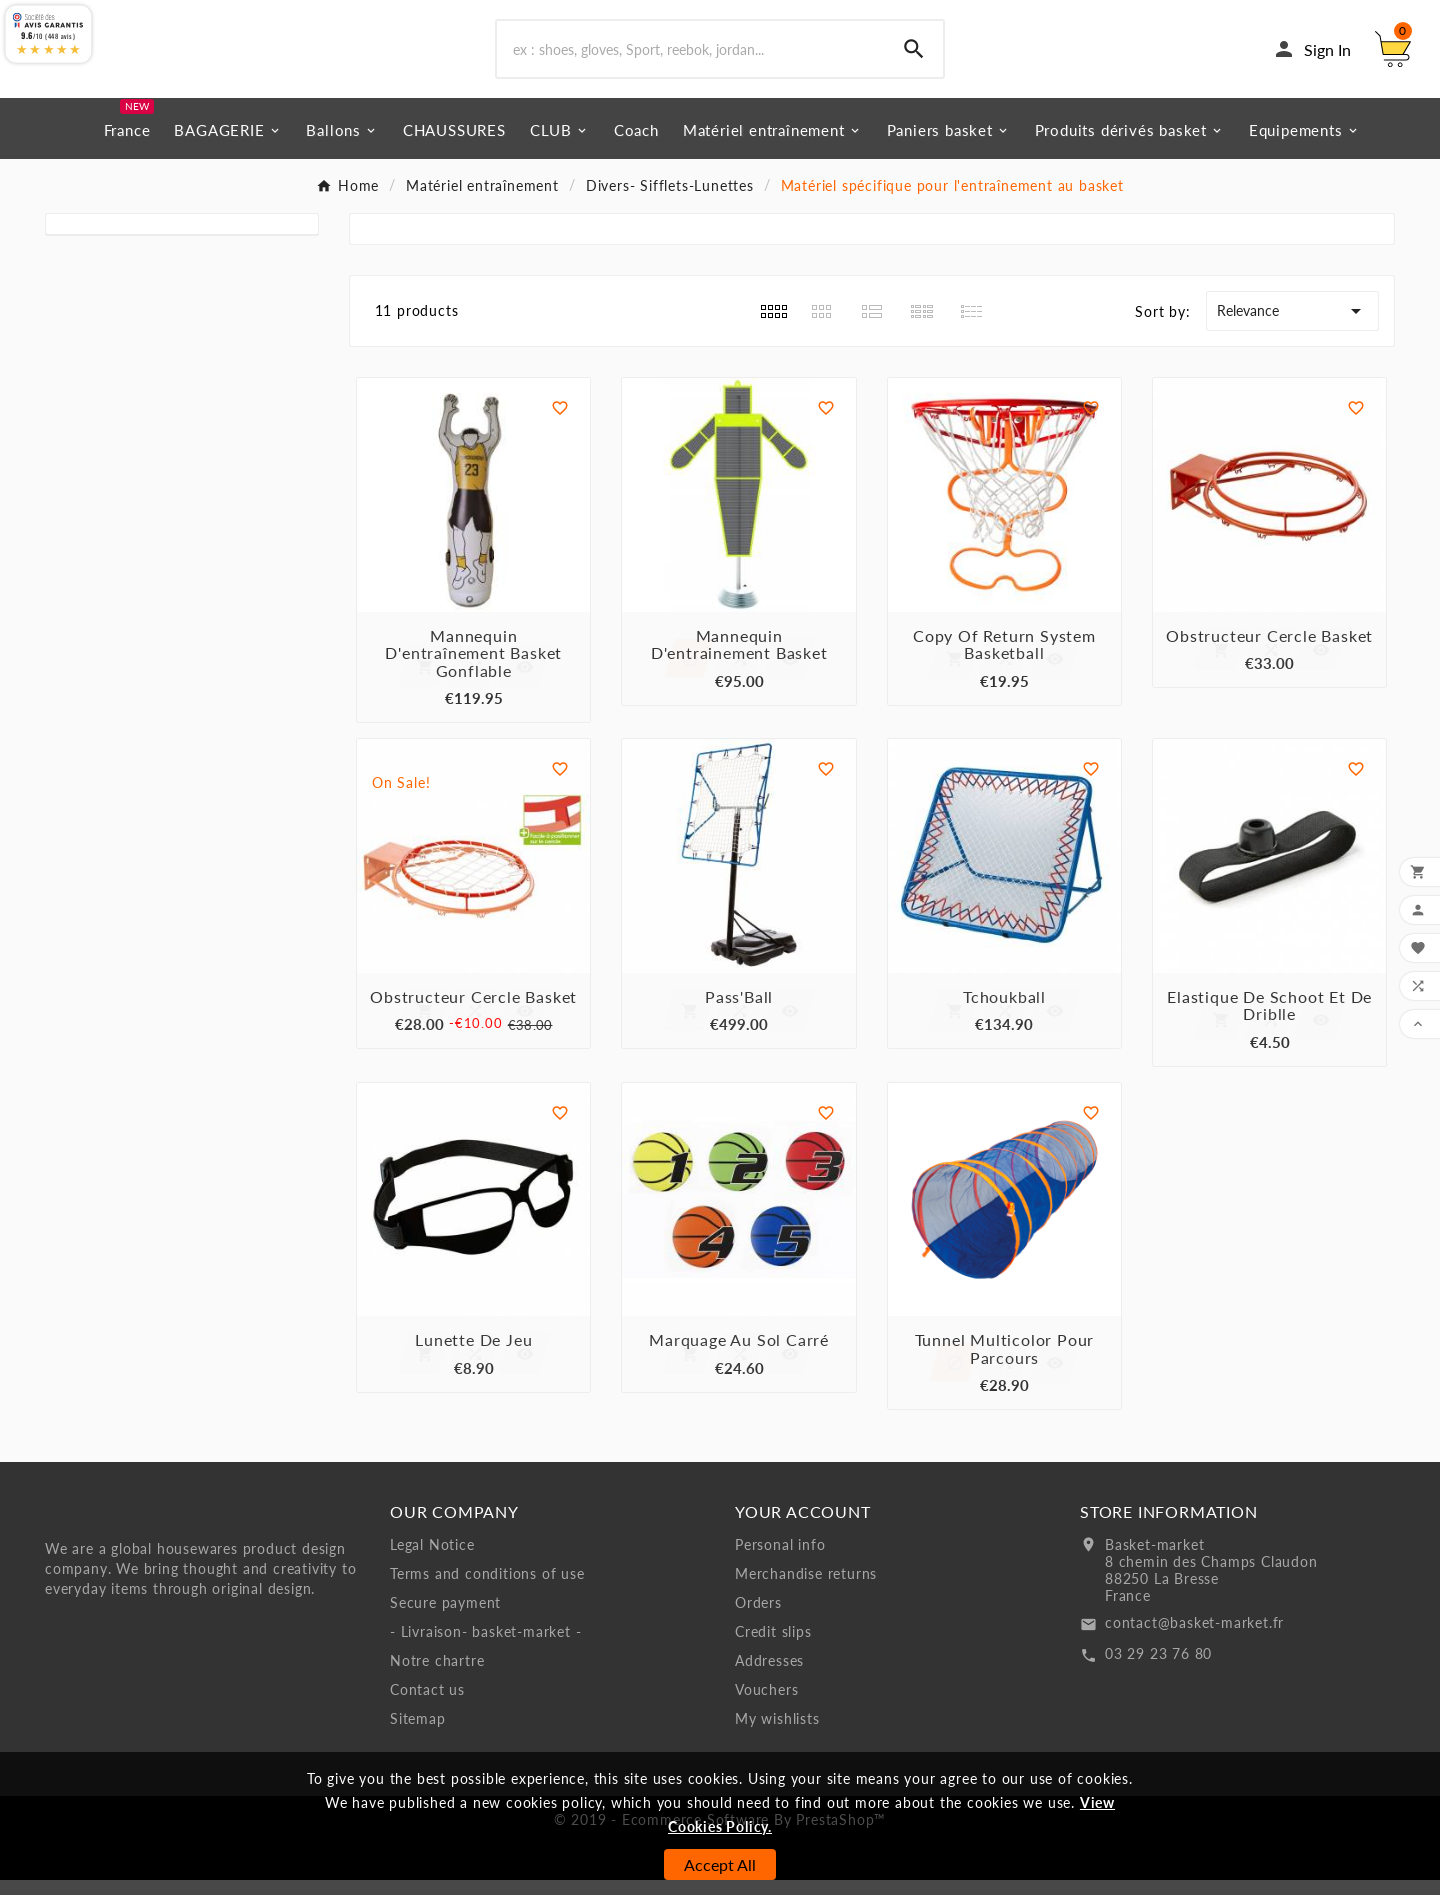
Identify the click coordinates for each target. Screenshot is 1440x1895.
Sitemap (418, 1733)
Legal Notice (432, 1559)
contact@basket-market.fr (1194, 1637)
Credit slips (773, 1646)
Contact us (427, 1704)
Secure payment (445, 1617)
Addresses (769, 1675)
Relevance (1292, 326)
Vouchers (766, 1704)
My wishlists (777, 1733)
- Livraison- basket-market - (485, 1646)
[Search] (691, 57)
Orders (758, 1617)
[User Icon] (1311, 57)
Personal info (780, 1559)
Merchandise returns (806, 1588)
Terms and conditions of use (487, 1588)
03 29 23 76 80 (1158, 1668)
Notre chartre (437, 1675)
